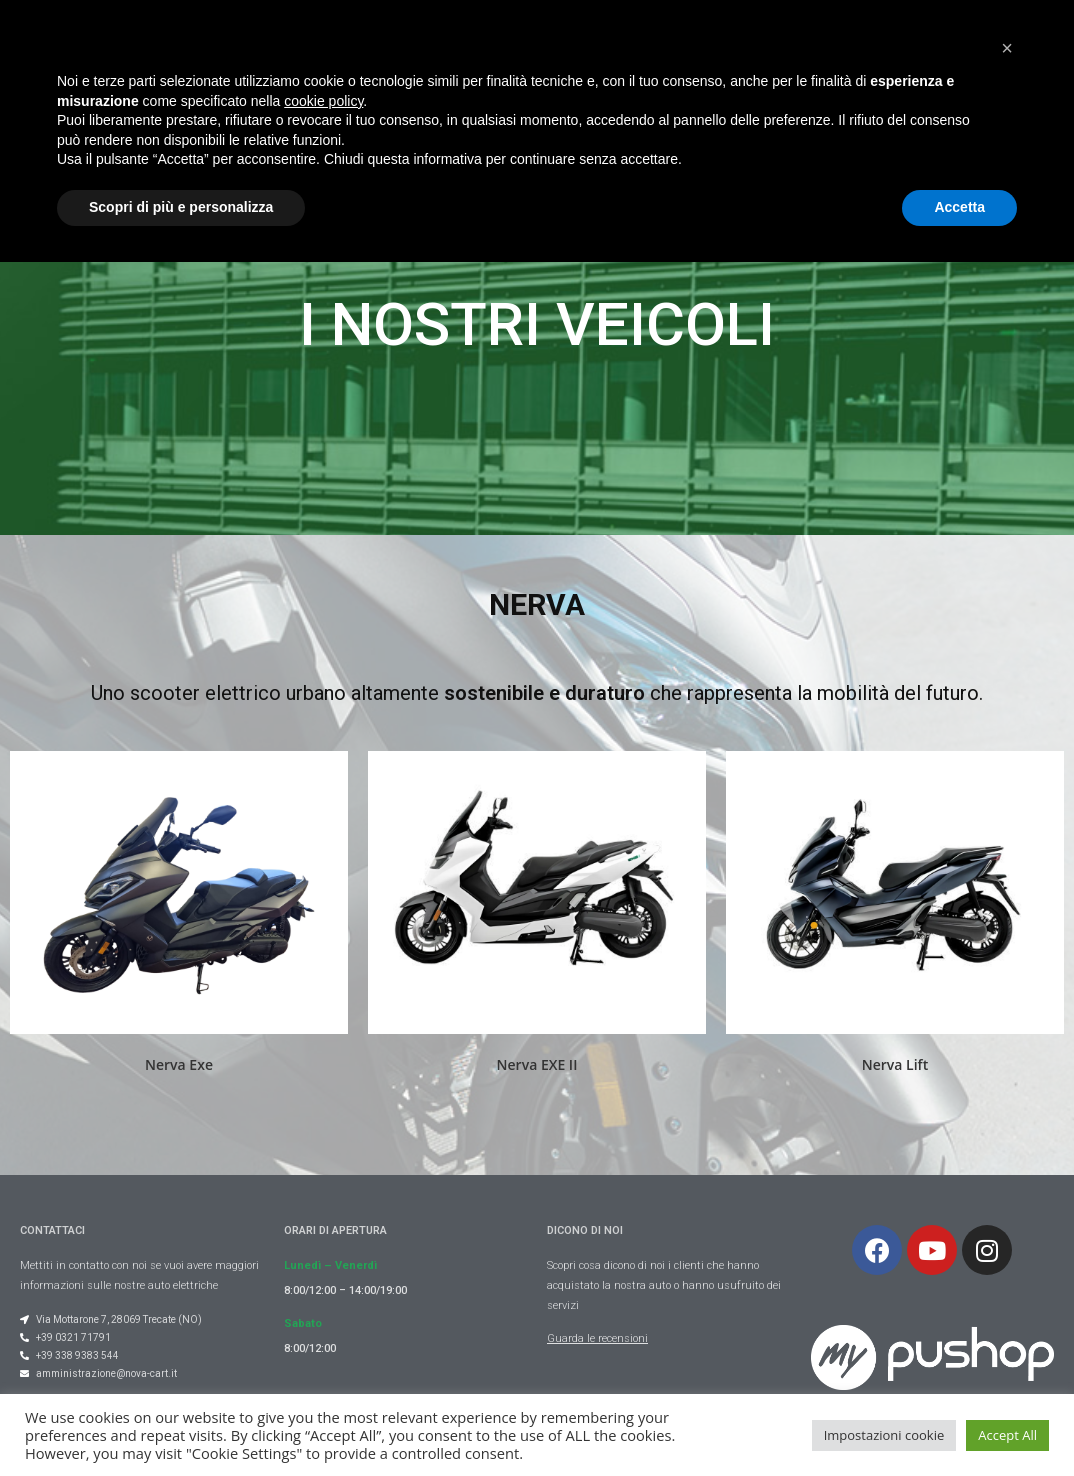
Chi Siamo (317, 60)
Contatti (961, 60)
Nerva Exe (179, 1064)
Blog (409, 60)
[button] (1007, 1262)
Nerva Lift (895, 1064)
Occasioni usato (702, 60)
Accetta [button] (959, 1421)
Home (221, 60)
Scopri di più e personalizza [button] (181, 1421)
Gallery (579, 60)
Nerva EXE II (537, 1064)
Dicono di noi (846, 60)
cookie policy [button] (323, 1315)
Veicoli (489, 60)
